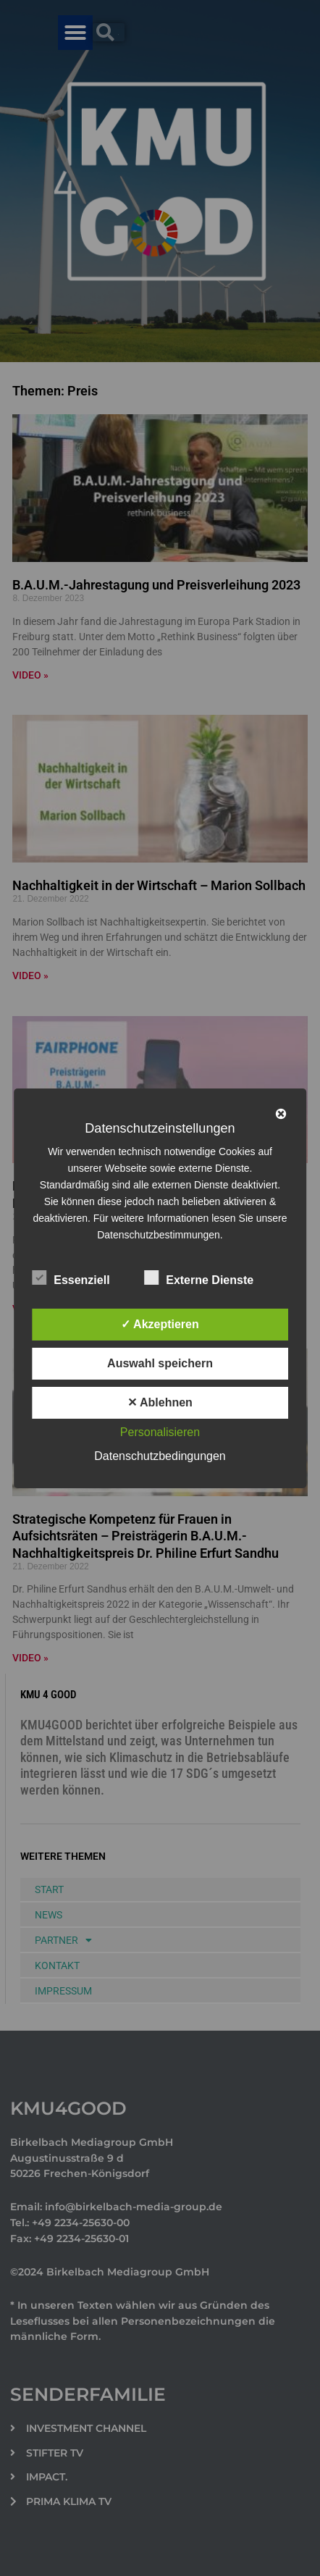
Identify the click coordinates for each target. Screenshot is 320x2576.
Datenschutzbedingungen (159, 1456)
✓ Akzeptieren (160, 1324)
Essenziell (70, 1277)
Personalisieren (160, 1432)
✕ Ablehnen (160, 1402)
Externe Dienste (198, 1277)
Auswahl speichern (160, 1363)
